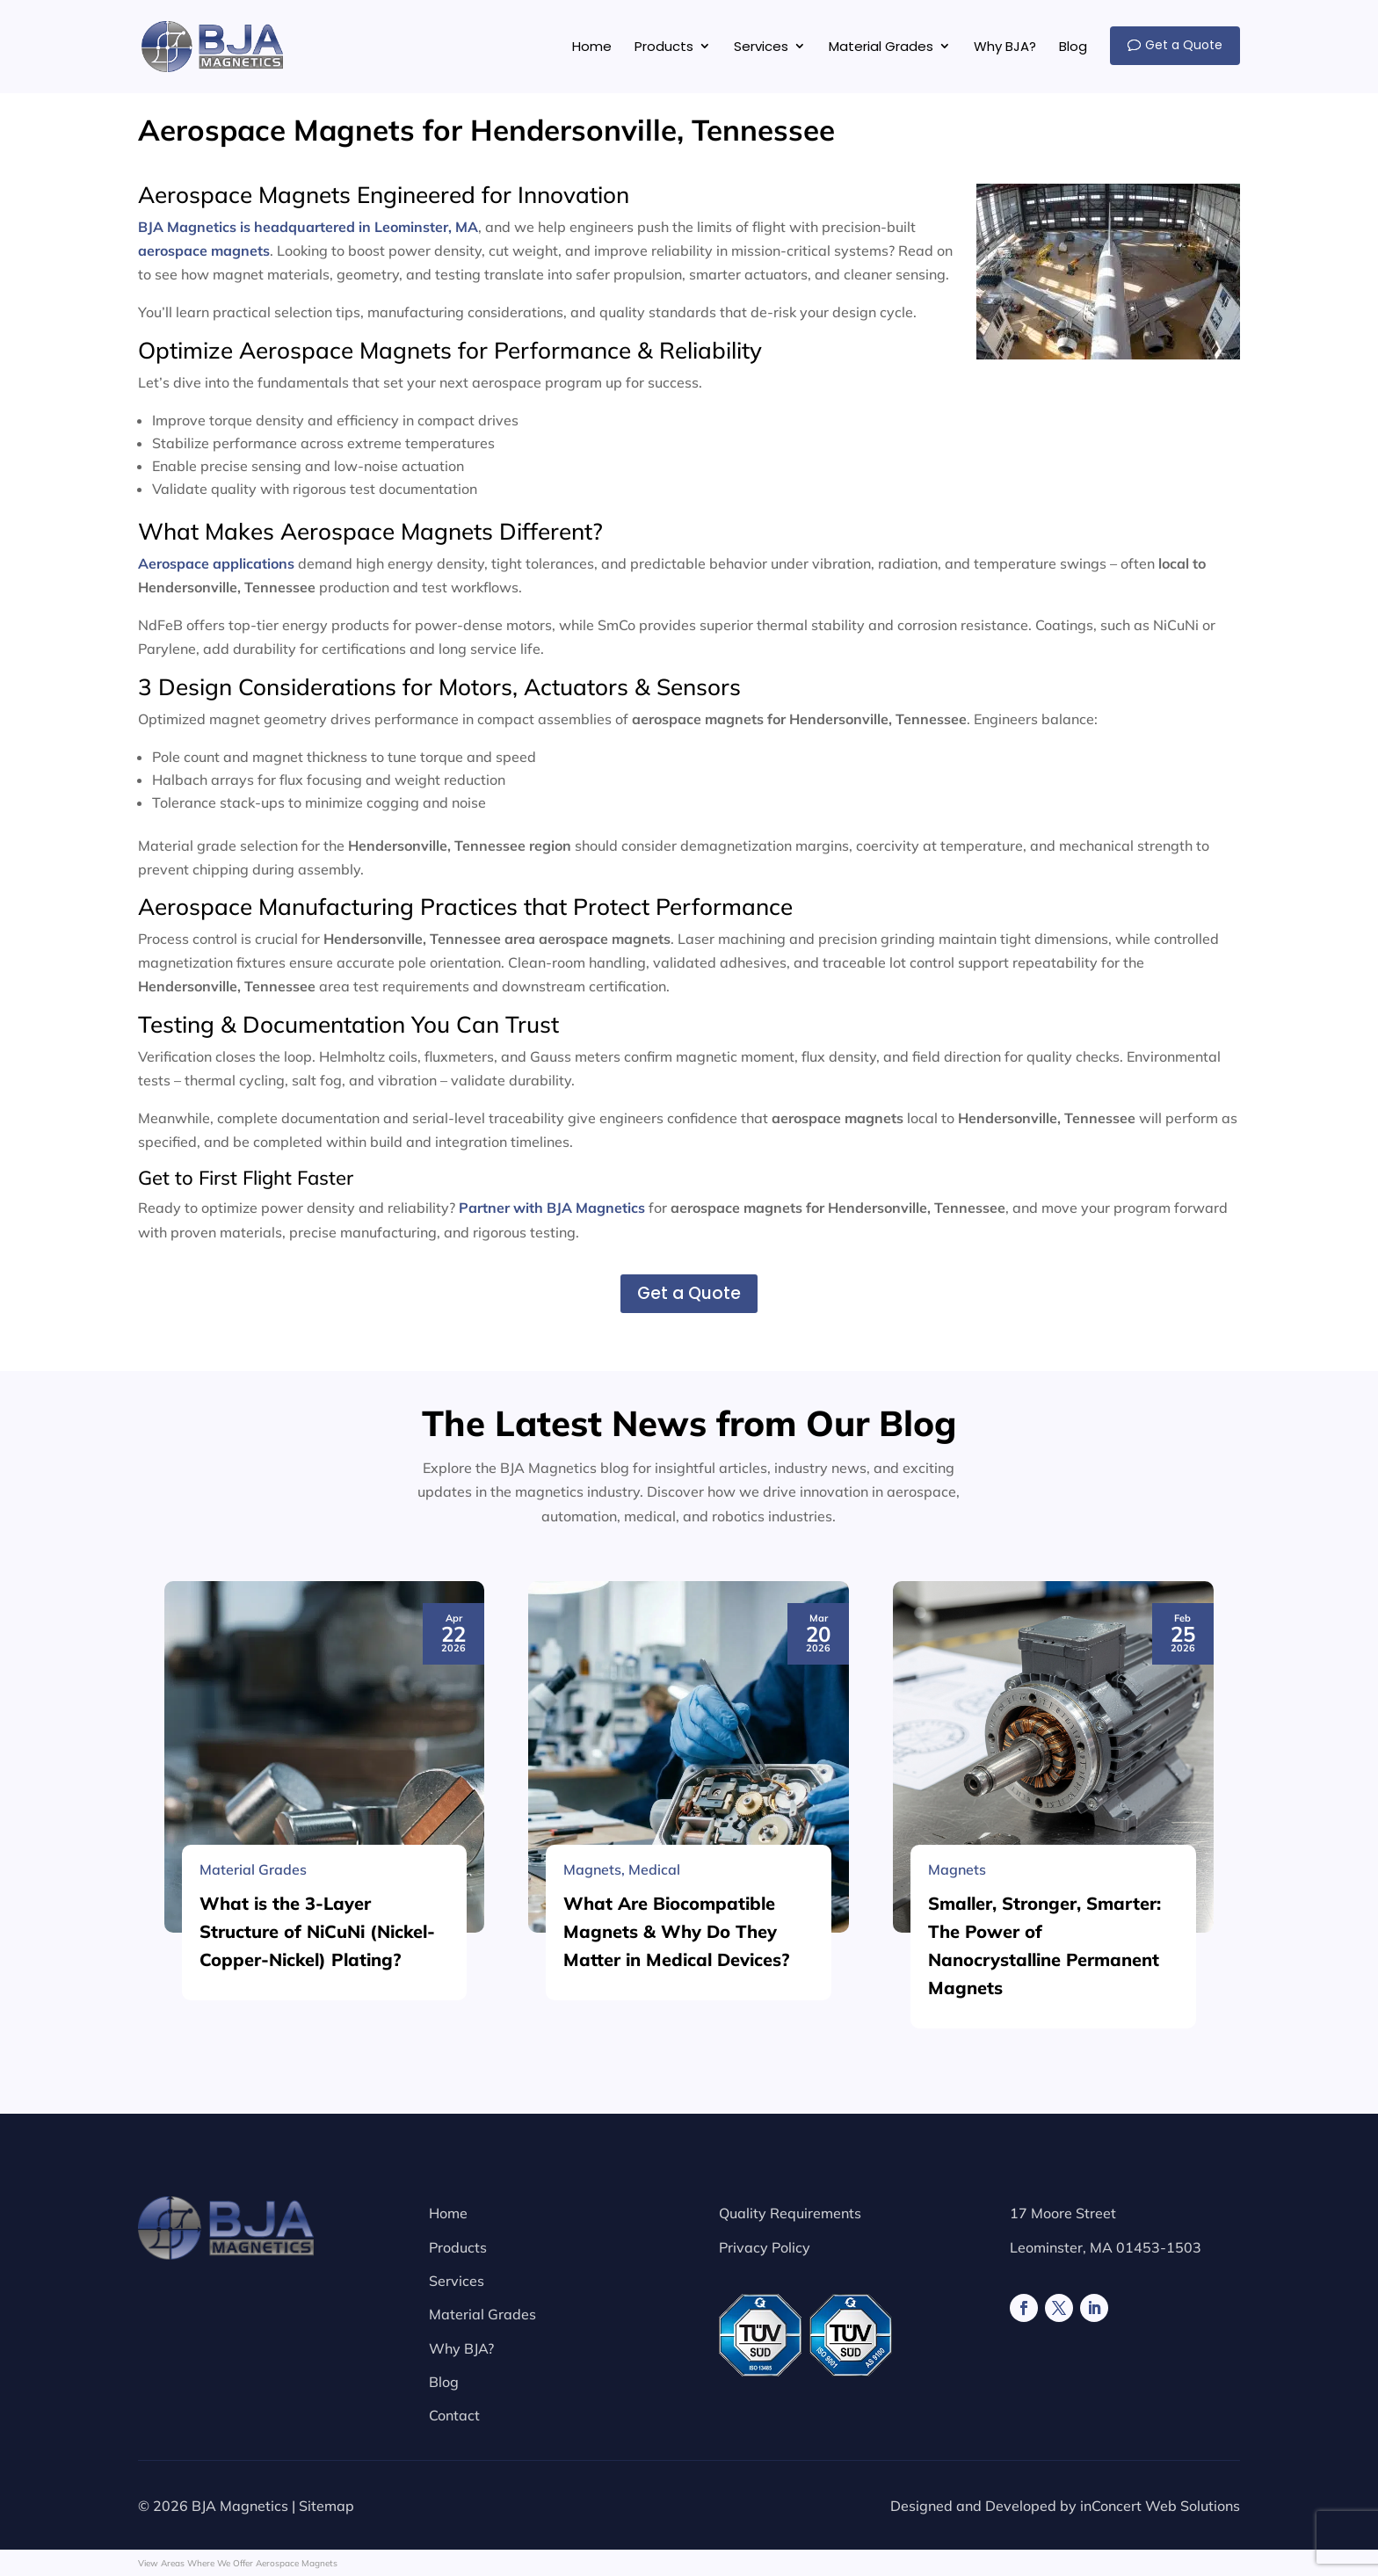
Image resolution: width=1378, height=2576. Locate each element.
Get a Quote (689, 1293)
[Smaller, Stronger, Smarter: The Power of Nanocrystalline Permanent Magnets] (1053, 2188)
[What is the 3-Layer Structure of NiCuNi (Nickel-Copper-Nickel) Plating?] (324, 2188)
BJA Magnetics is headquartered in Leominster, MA (308, 227)
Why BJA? (461, 2348)
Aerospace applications (216, 563)
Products (458, 2247)
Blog (444, 2382)
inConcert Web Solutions (1160, 2505)
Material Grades (482, 2314)
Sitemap (326, 2505)
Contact (454, 2415)
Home (448, 2213)
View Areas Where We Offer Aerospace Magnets (237, 2563)
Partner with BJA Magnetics (552, 1207)
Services (456, 2280)
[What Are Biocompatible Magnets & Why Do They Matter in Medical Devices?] (688, 2188)
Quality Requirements (790, 2213)
